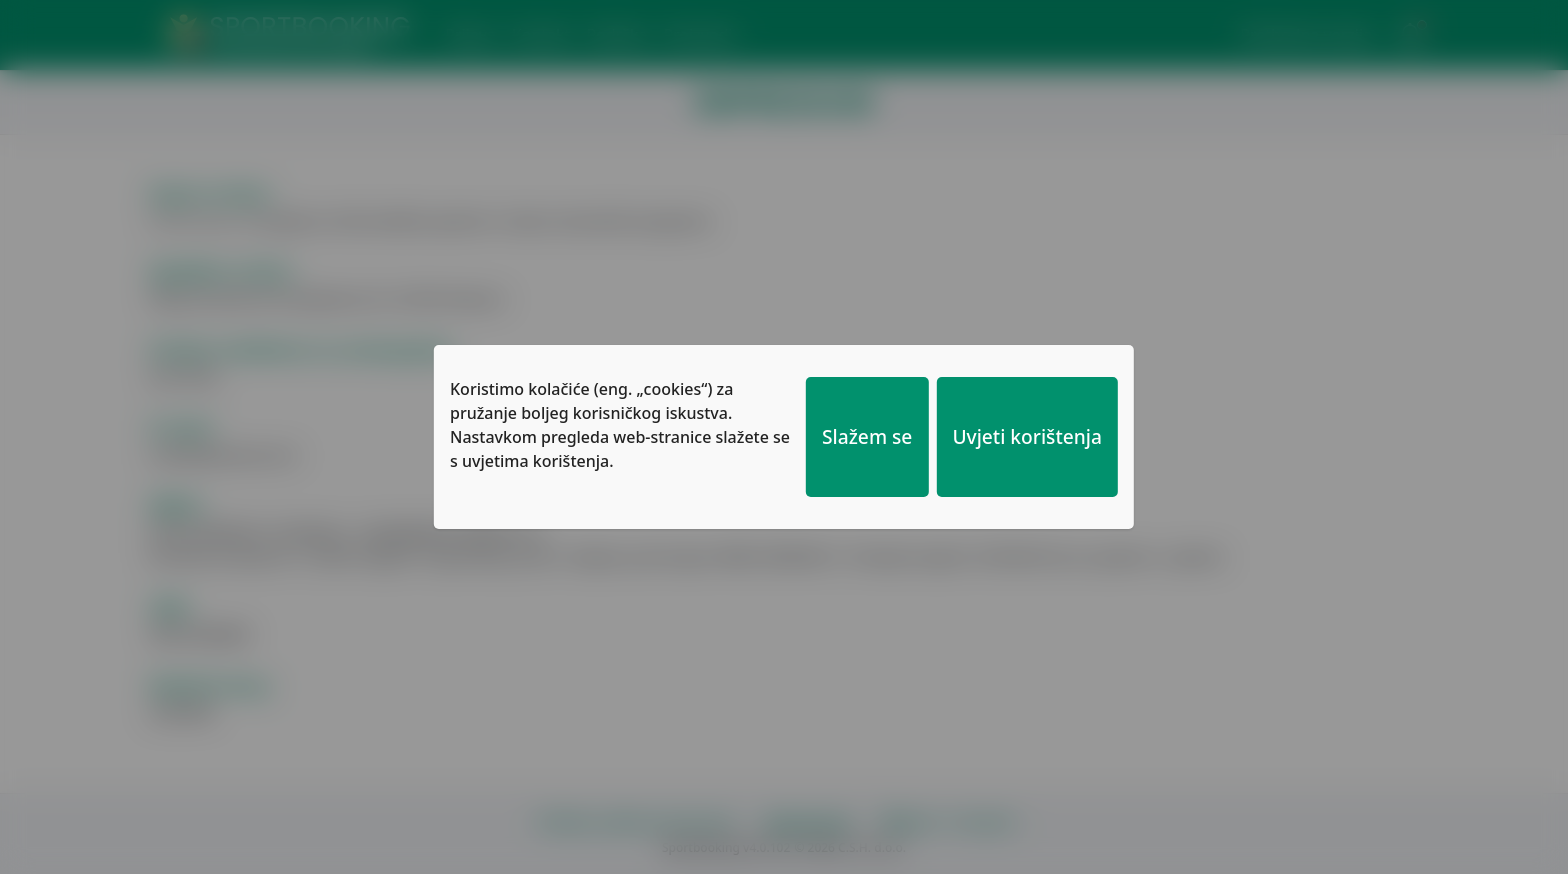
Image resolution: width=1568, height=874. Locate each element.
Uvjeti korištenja (1027, 436)
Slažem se (867, 436)
